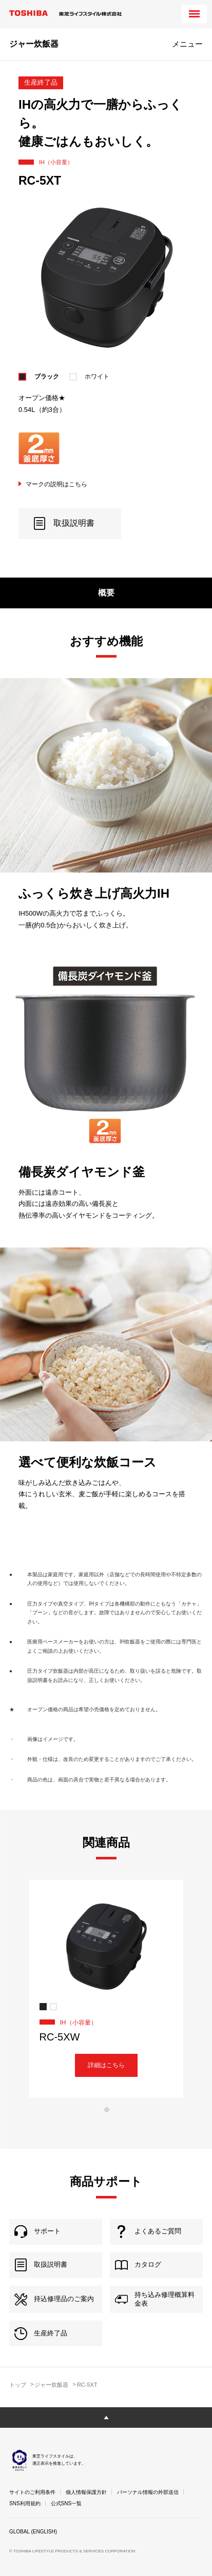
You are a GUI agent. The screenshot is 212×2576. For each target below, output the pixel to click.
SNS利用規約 (25, 2503)
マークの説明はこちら (56, 484)
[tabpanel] (106, 1988)
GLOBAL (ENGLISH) (33, 2531)
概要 (106, 592)
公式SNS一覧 (66, 2503)
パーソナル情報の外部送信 (148, 2492)
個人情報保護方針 (86, 2492)
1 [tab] (106, 2110)
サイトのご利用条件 (32, 2492)
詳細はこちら (106, 2065)
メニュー (187, 43)
